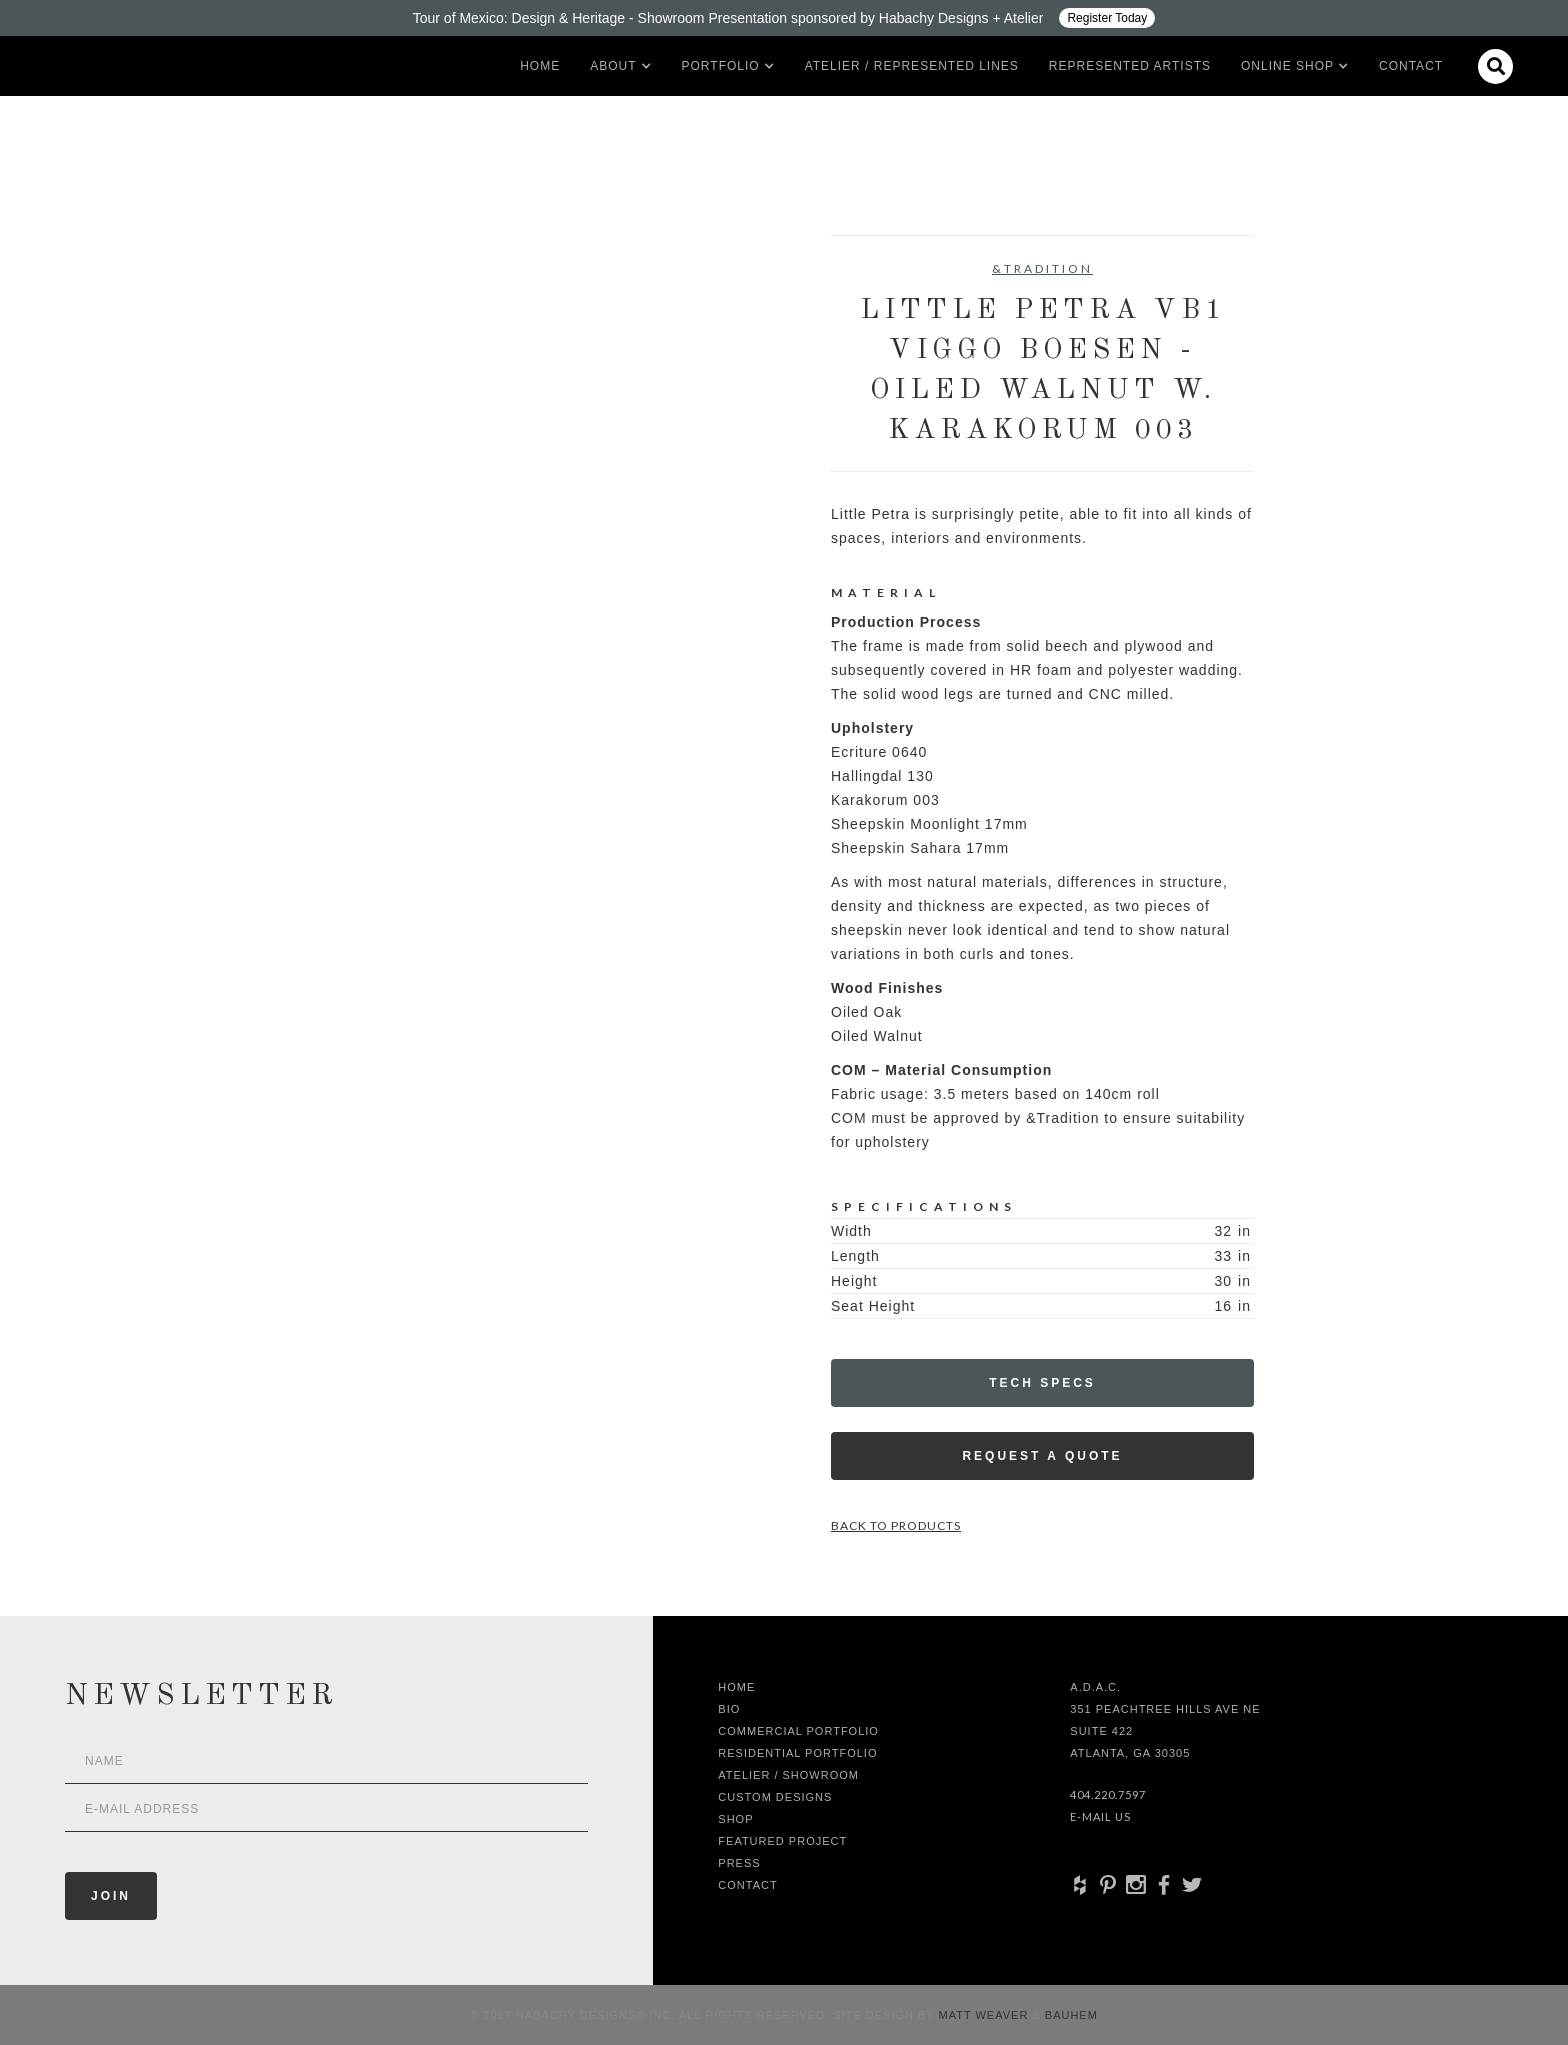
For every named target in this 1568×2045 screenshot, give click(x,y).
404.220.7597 (1108, 1794)
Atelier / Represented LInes (912, 66)
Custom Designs (775, 1797)
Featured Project (782, 1841)
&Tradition (1042, 268)
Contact (1411, 66)
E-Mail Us (1100, 1816)
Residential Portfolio (797, 1753)
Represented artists (1130, 66)
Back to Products (896, 1525)
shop (735, 1819)
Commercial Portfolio (798, 1731)
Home (540, 66)
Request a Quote (1042, 1456)
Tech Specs (1042, 1383)
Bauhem (1069, 2015)
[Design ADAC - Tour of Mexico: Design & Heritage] (784, 18)
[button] (613, 66)
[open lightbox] (359, 325)
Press (739, 1863)
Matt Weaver (986, 2015)
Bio (729, 1709)
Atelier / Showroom (788, 1775)
